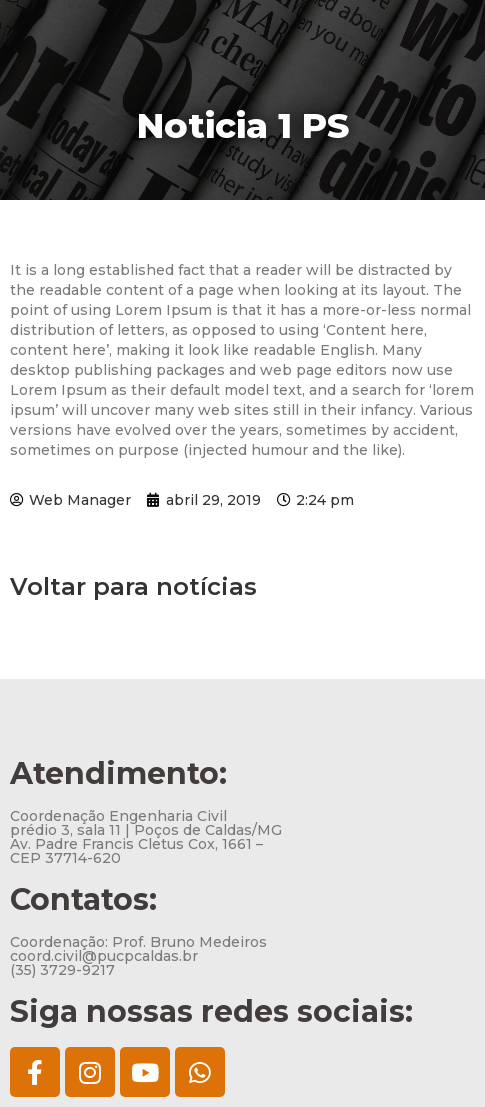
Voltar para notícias (133, 586)
